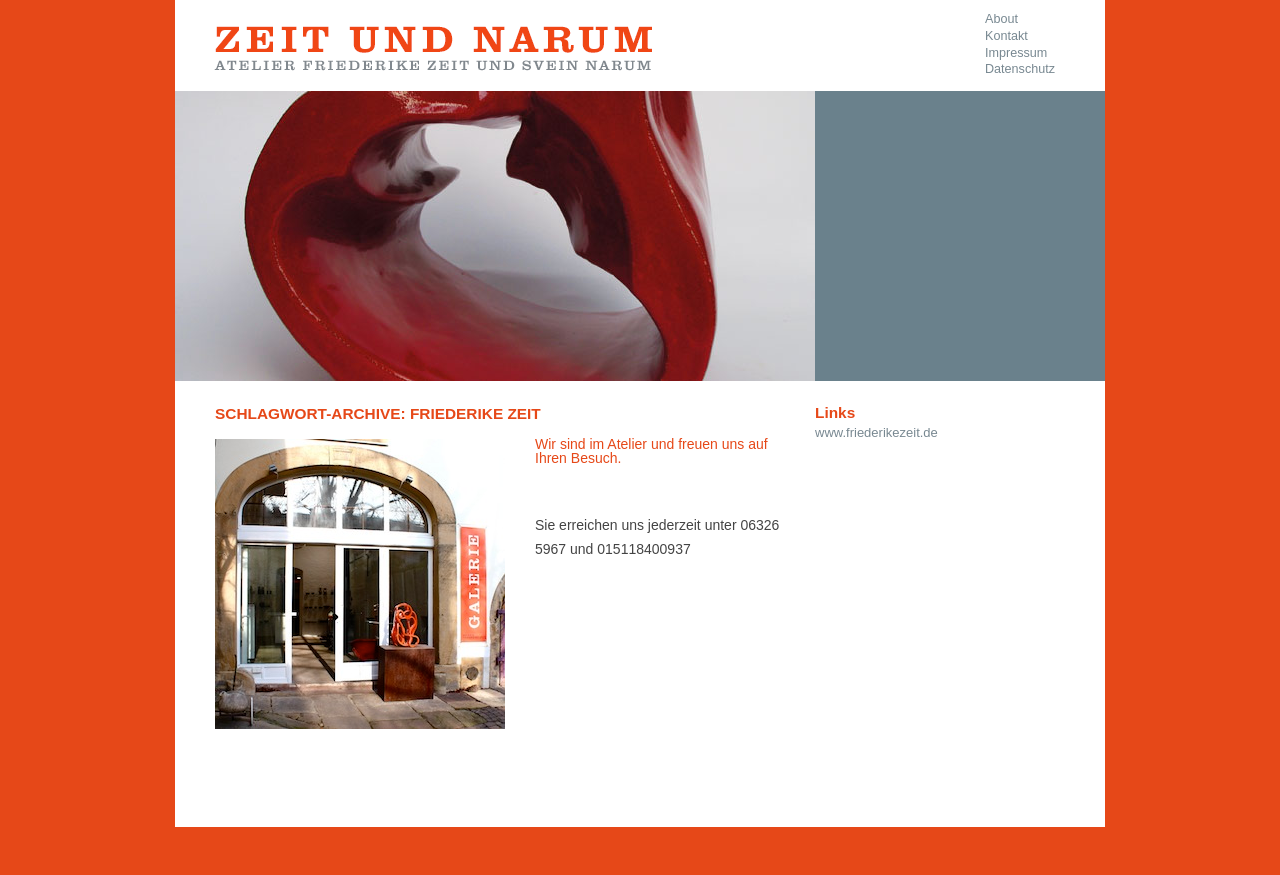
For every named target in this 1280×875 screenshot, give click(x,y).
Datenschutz (1020, 69)
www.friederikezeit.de (876, 432)
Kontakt (1006, 36)
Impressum (1016, 53)
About (1001, 19)
